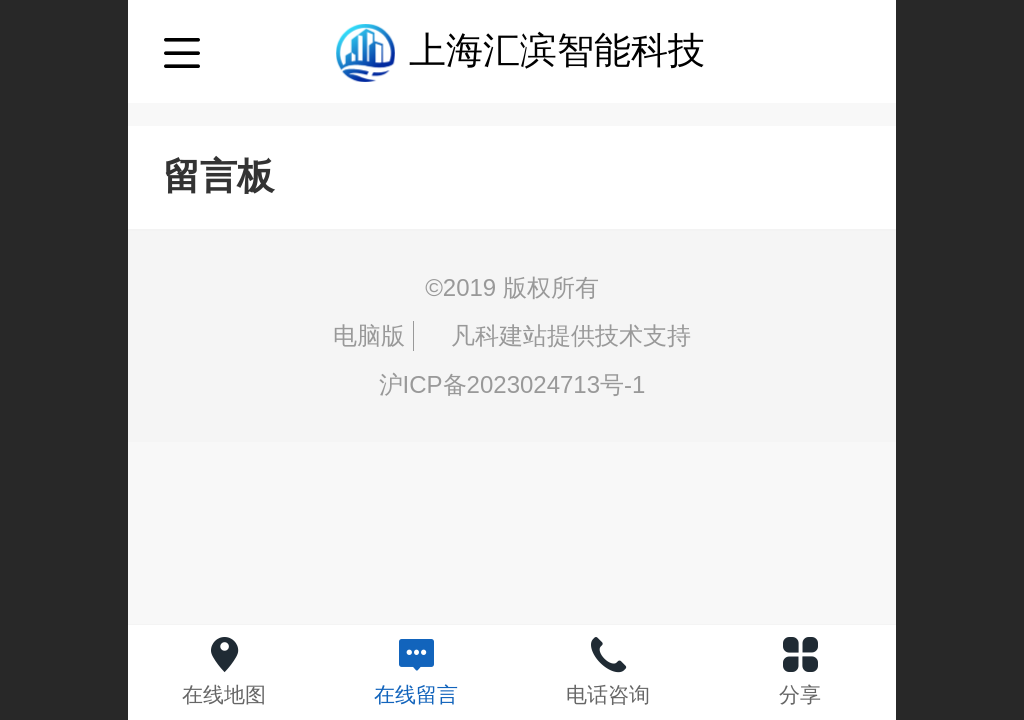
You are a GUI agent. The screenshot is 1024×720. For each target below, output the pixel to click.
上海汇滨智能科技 (557, 50)
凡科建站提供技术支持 (556, 335)
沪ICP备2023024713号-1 (512, 384)
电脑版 (369, 335)
